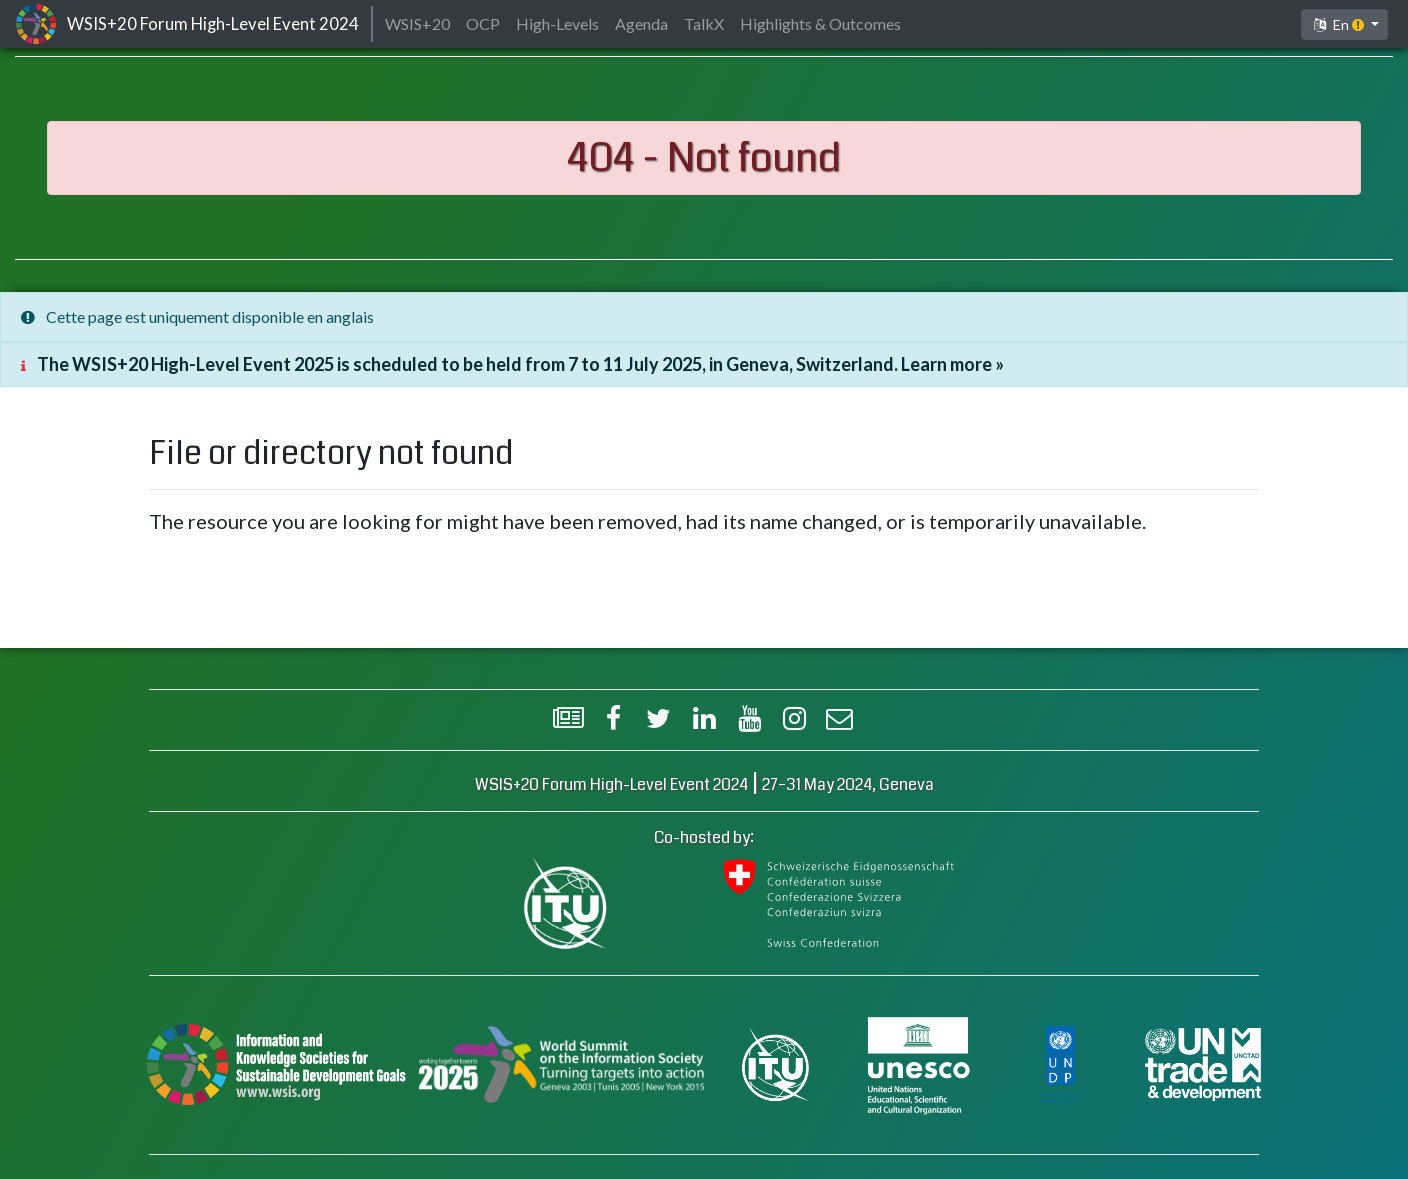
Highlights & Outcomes (820, 23)
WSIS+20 (417, 23)
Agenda (641, 23)
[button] (1344, 24)
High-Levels (557, 23)
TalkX (704, 23)
